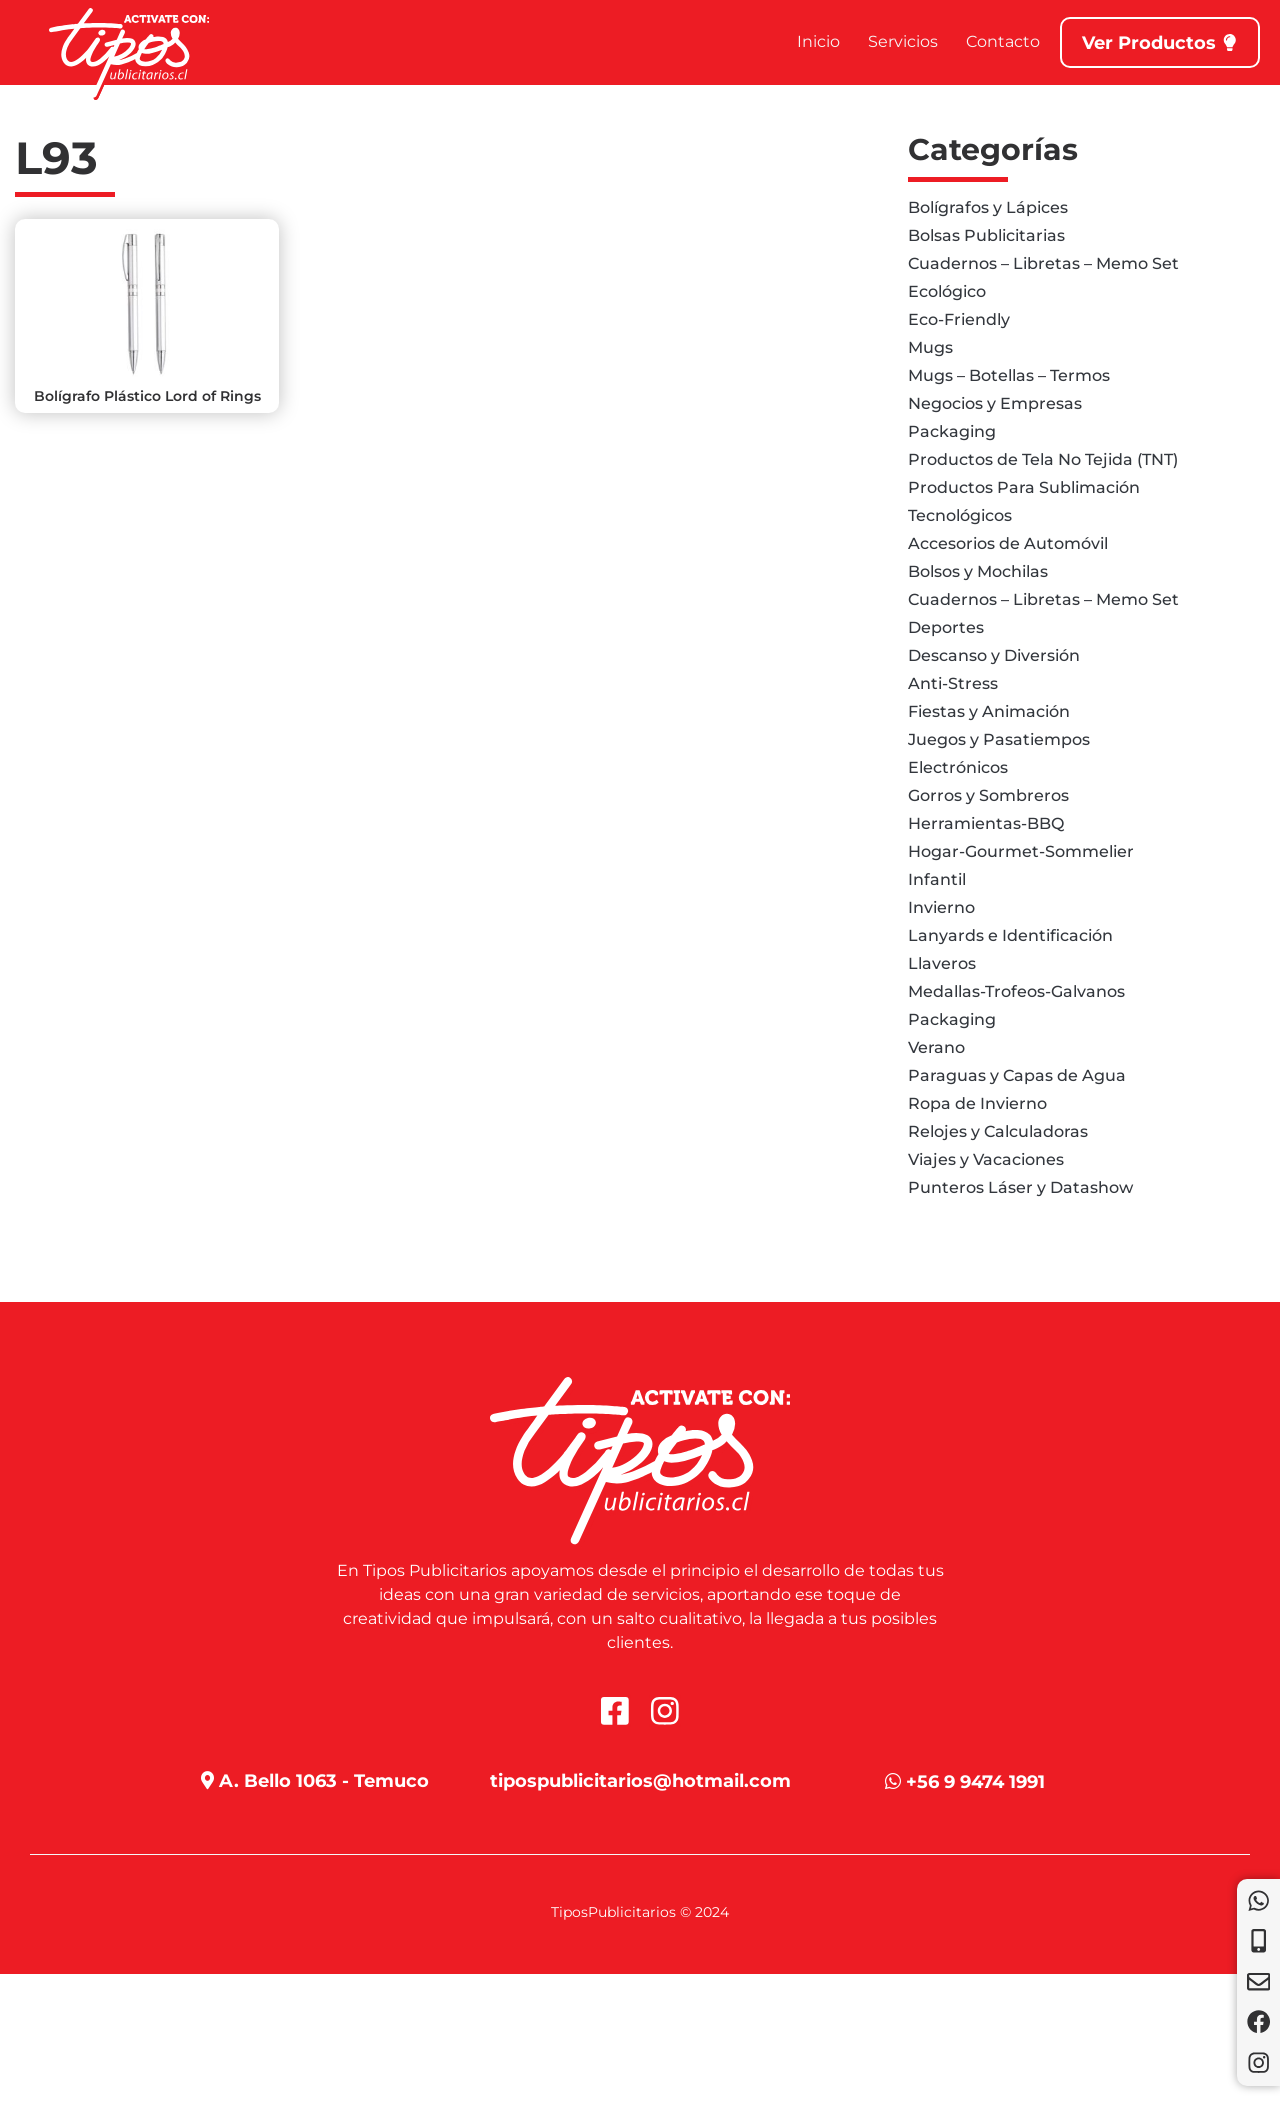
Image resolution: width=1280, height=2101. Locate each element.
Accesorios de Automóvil (1008, 543)
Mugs (930, 347)
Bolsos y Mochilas (978, 571)
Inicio (817, 41)
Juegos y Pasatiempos (999, 739)
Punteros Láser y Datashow (1020, 1187)
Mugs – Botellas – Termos (1009, 375)
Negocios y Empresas (995, 403)
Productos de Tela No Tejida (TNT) (1043, 459)
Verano (936, 1047)
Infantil (937, 879)
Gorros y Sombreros (988, 795)
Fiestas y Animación (989, 711)
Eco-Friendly (959, 319)
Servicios (902, 41)
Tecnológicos (960, 515)
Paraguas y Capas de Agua (1017, 1075)
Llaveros (942, 963)
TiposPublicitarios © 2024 (640, 1912)
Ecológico (947, 291)
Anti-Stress (953, 683)
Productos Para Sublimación (1024, 487)
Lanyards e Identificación (1010, 935)
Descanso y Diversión (994, 655)
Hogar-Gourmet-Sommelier (1021, 851)
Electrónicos (958, 767)
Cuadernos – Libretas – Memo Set (1043, 263)
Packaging (952, 431)
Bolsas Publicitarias (986, 235)
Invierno (941, 907)
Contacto (1002, 41)
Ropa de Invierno (977, 1103)
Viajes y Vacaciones (986, 1159)
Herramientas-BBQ (986, 823)
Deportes (946, 627)
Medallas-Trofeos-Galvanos (1016, 991)
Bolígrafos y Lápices (988, 207)
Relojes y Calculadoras (998, 1131)
